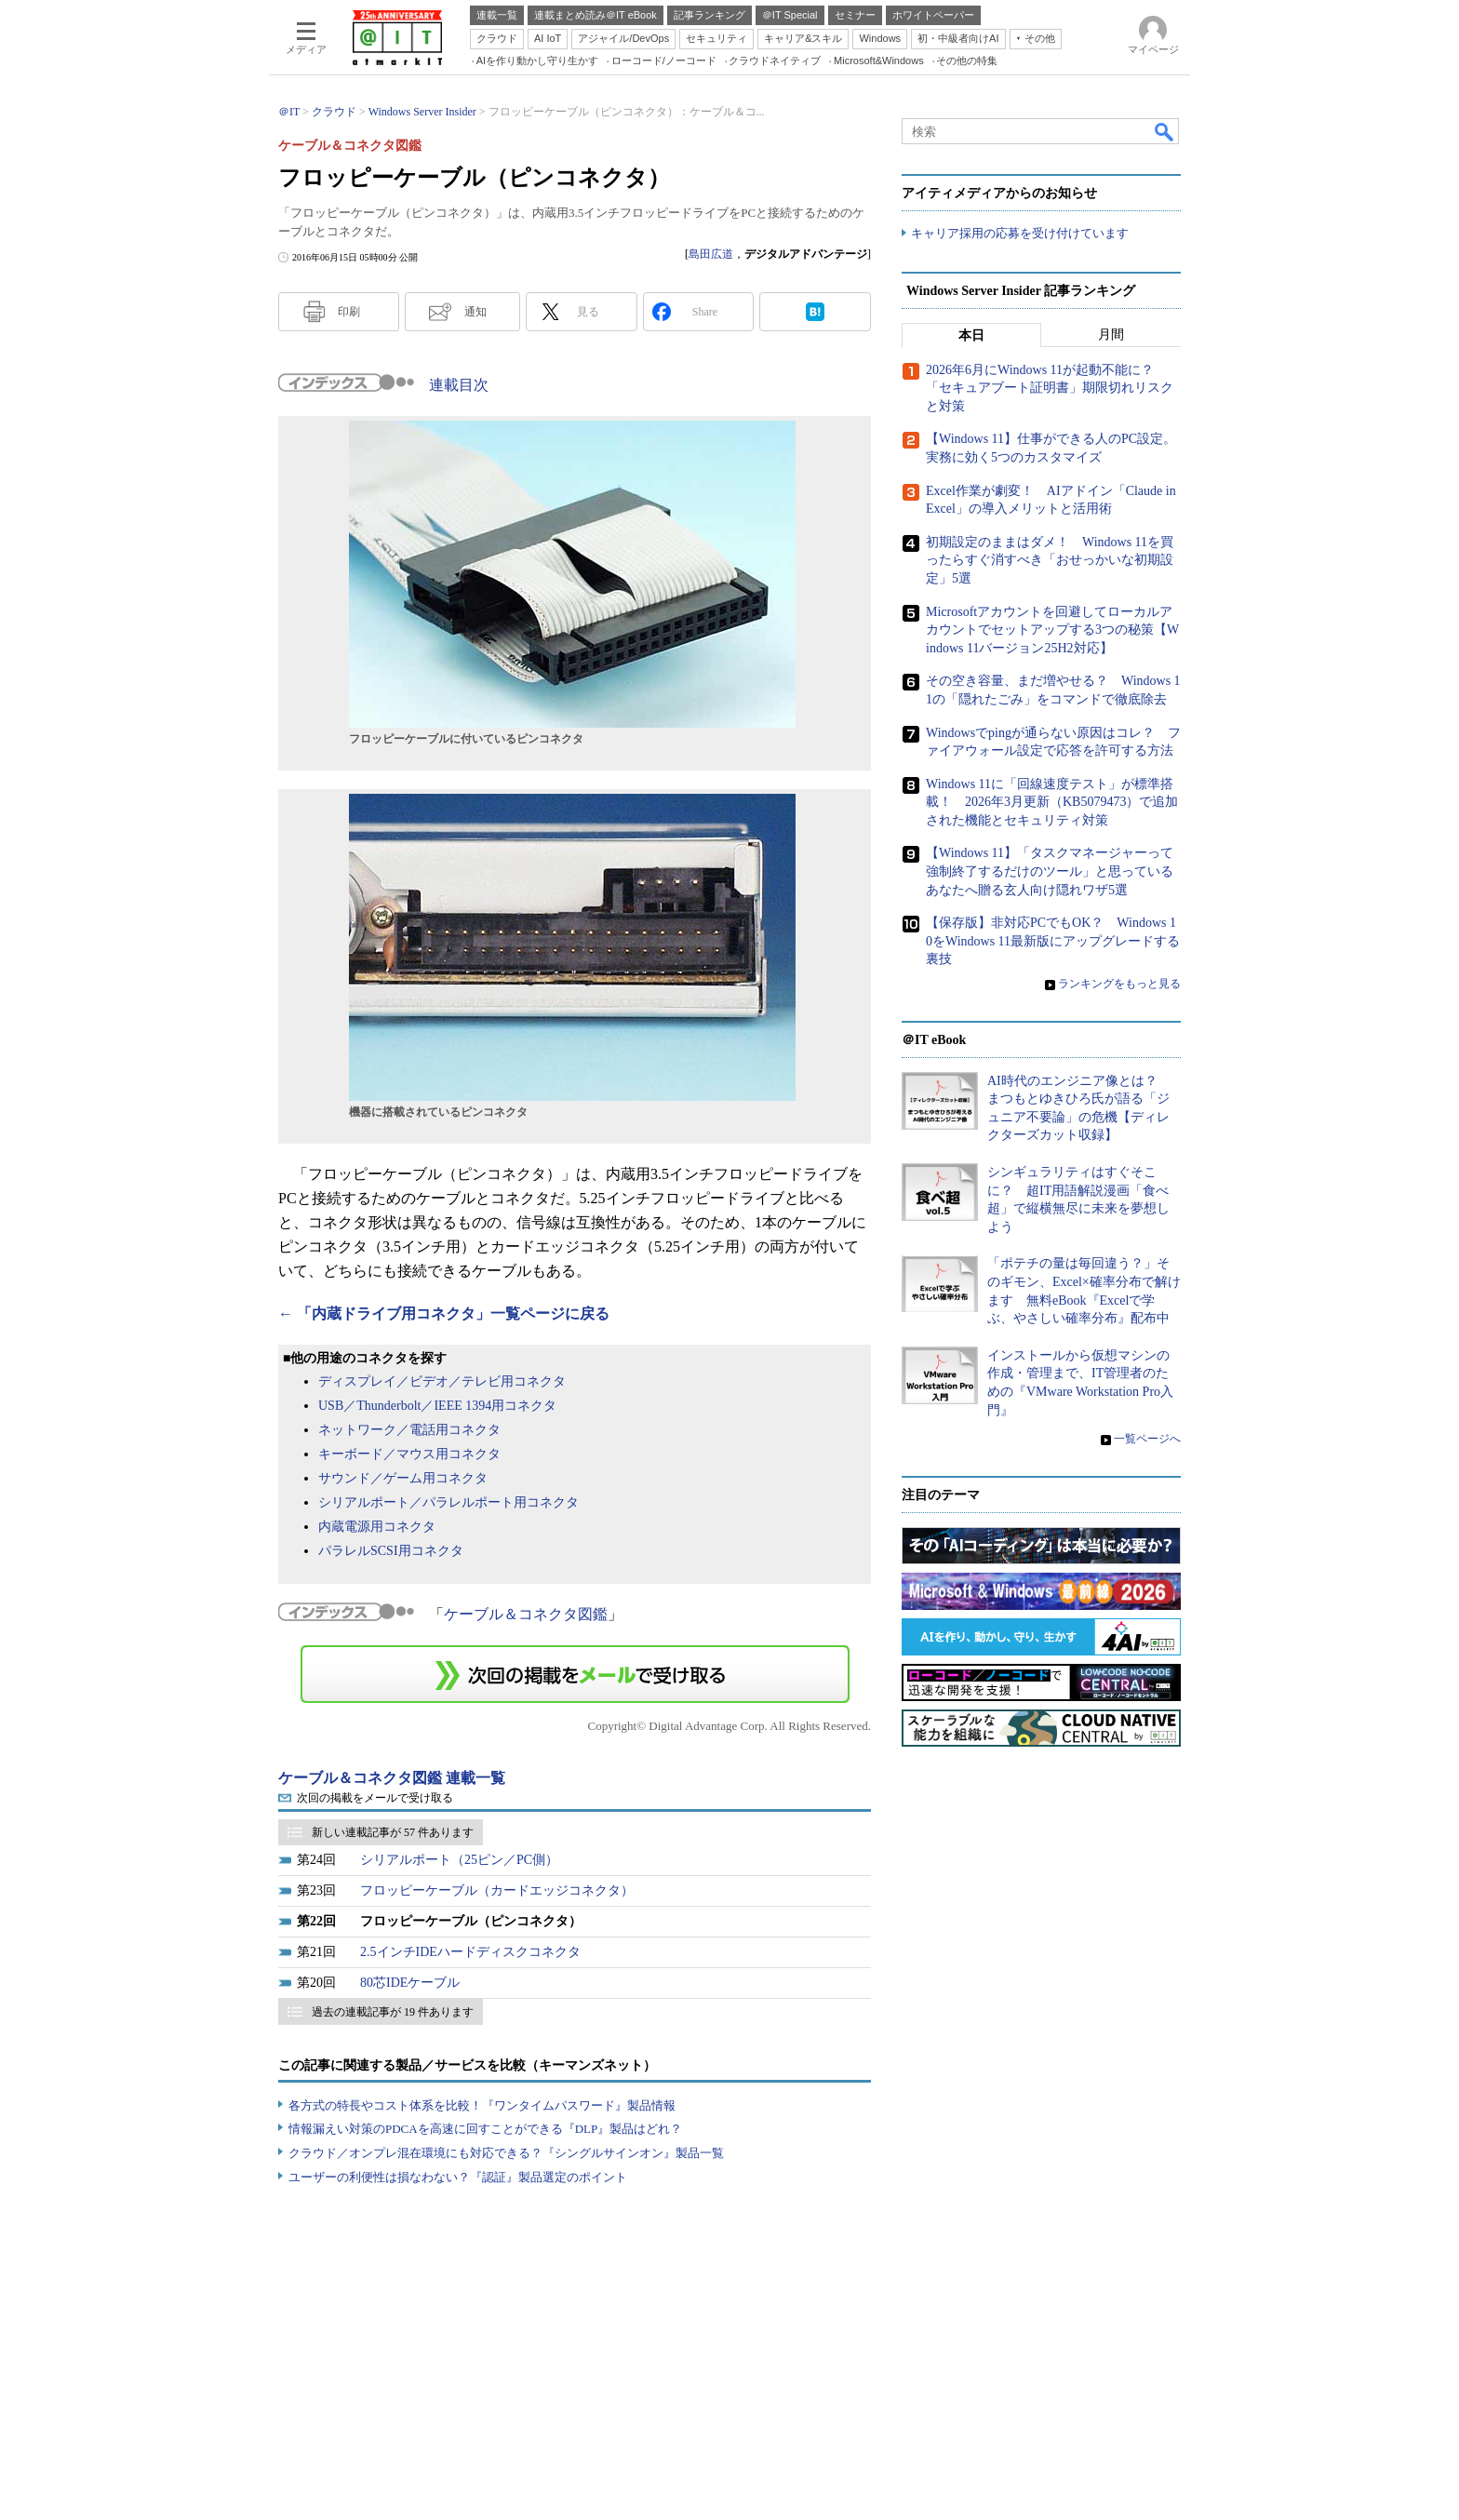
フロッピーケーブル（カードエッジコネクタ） (497, 1890)
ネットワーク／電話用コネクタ (409, 1430)
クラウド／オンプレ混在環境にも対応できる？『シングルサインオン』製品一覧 (506, 2153)
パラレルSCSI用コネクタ (390, 1551)
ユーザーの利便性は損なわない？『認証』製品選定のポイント (457, 2177)
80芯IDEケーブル (410, 1983)
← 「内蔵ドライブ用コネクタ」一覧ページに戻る (443, 1313)
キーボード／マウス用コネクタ (409, 1454)
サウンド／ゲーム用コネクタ (403, 1478)
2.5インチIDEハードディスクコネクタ (470, 1952)
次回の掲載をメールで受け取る (375, 1797)
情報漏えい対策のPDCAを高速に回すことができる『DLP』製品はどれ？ (485, 2129)
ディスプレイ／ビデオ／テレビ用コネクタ (442, 1381)
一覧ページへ (1147, 1438)
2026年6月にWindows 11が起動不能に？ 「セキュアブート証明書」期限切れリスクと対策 (1049, 388)
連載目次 (459, 385)
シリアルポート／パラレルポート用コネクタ (448, 1502)
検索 (1165, 131)
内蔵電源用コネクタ (376, 1527)
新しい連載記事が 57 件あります (393, 1832)
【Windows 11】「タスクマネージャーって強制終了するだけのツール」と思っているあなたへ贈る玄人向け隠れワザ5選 (1049, 872)
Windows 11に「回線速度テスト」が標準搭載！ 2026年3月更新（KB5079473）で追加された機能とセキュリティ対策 (1052, 802)
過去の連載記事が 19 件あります (393, 2011)
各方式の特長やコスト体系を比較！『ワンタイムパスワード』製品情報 (482, 2105)
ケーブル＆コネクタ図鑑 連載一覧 (391, 1778)
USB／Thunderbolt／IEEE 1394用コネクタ (437, 1406)
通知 (475, 311)
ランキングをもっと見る (1119, 983)
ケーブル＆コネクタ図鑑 (526, 1614)
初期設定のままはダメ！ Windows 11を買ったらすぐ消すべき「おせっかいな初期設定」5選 (1049, 560)
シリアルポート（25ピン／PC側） (459, 1860)
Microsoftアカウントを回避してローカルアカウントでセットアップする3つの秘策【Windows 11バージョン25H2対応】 (1052, 630)
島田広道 (711, 254)
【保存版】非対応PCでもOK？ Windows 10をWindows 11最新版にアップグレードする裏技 (1053, 941)
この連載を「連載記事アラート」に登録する (575, 1674)
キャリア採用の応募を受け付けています (1020, 233)
